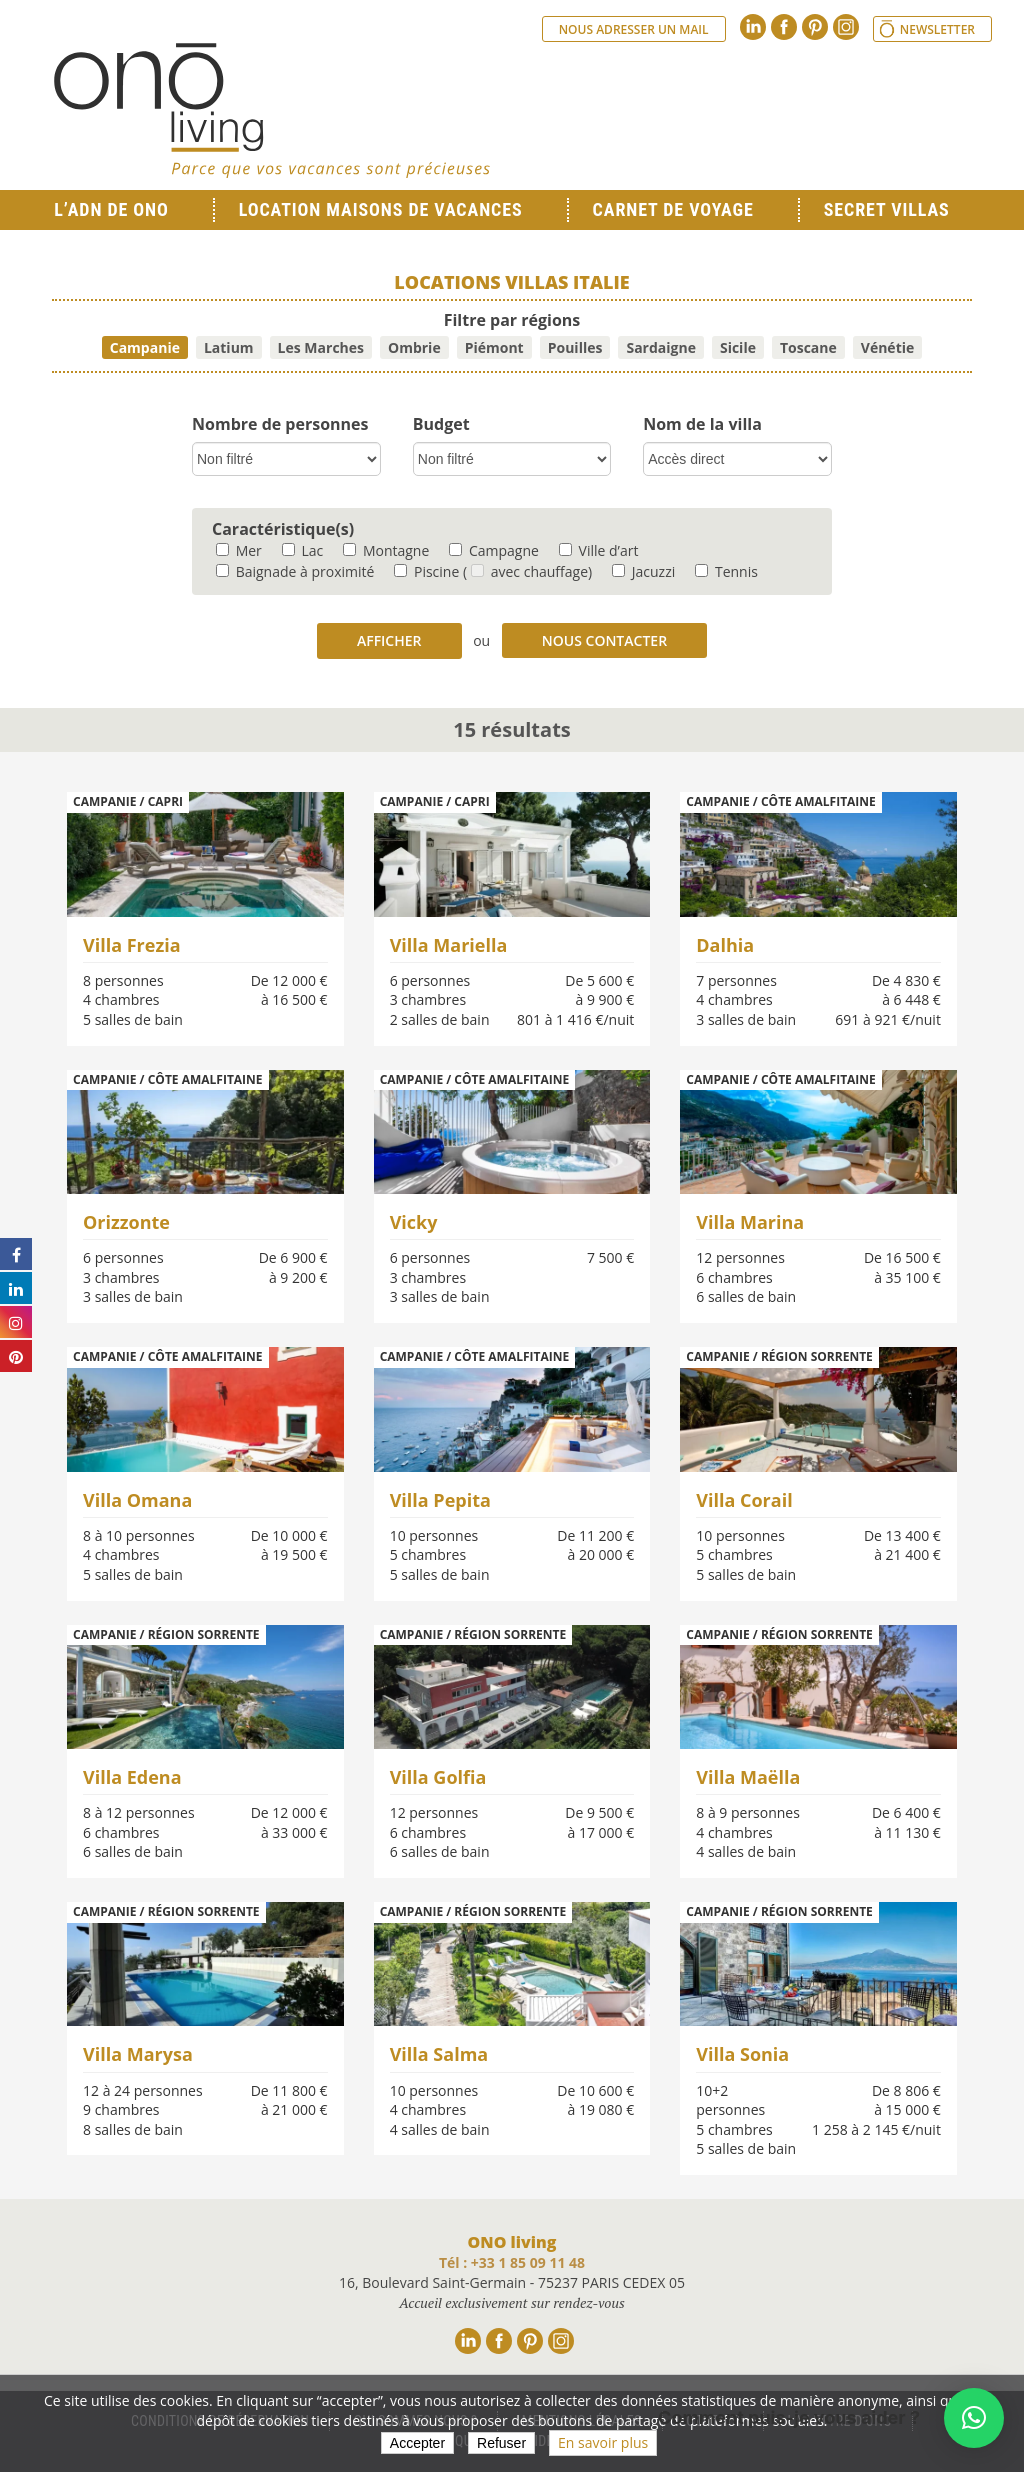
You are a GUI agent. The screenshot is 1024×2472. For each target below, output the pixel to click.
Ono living (272, 110)
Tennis (726, 571)
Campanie (145, 347)
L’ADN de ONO (111, 209)
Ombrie (414, 347)
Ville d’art (599, 550)
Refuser (501, 2443)
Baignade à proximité (295, 571)
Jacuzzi (643, 571)
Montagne (386, 550)
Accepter (417, 2443)
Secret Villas (887, 209)
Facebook (784, 27)
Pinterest (815, 27)
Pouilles (575, 347)
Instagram (846, 27)
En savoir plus (603, 2442)
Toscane (808, 347)
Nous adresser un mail (634, 29)
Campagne (494, 550)
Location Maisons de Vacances (381, 209)
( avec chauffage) (527, 571)
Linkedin (753, 27)
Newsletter (937, 29)
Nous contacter (604, 640)
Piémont (494, 347)
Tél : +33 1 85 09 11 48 (512, 2262)
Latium (229, 347)
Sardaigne (661, 347)
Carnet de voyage (673, 209)
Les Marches (321, 347)
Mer (239, 550)
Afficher (389, 640)
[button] (974, 2418)
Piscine (426, 571)
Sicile (738, 347)
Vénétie (887, 347)
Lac (302, 550)
